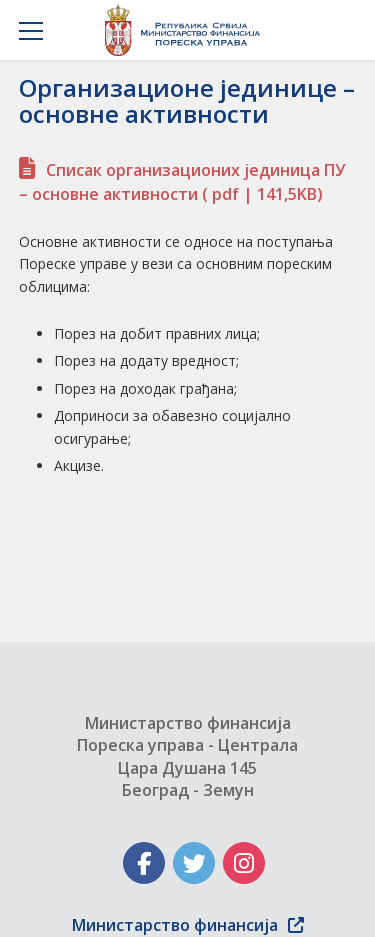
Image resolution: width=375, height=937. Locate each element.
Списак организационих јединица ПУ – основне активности (182, 182)
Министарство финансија (188, 925)
